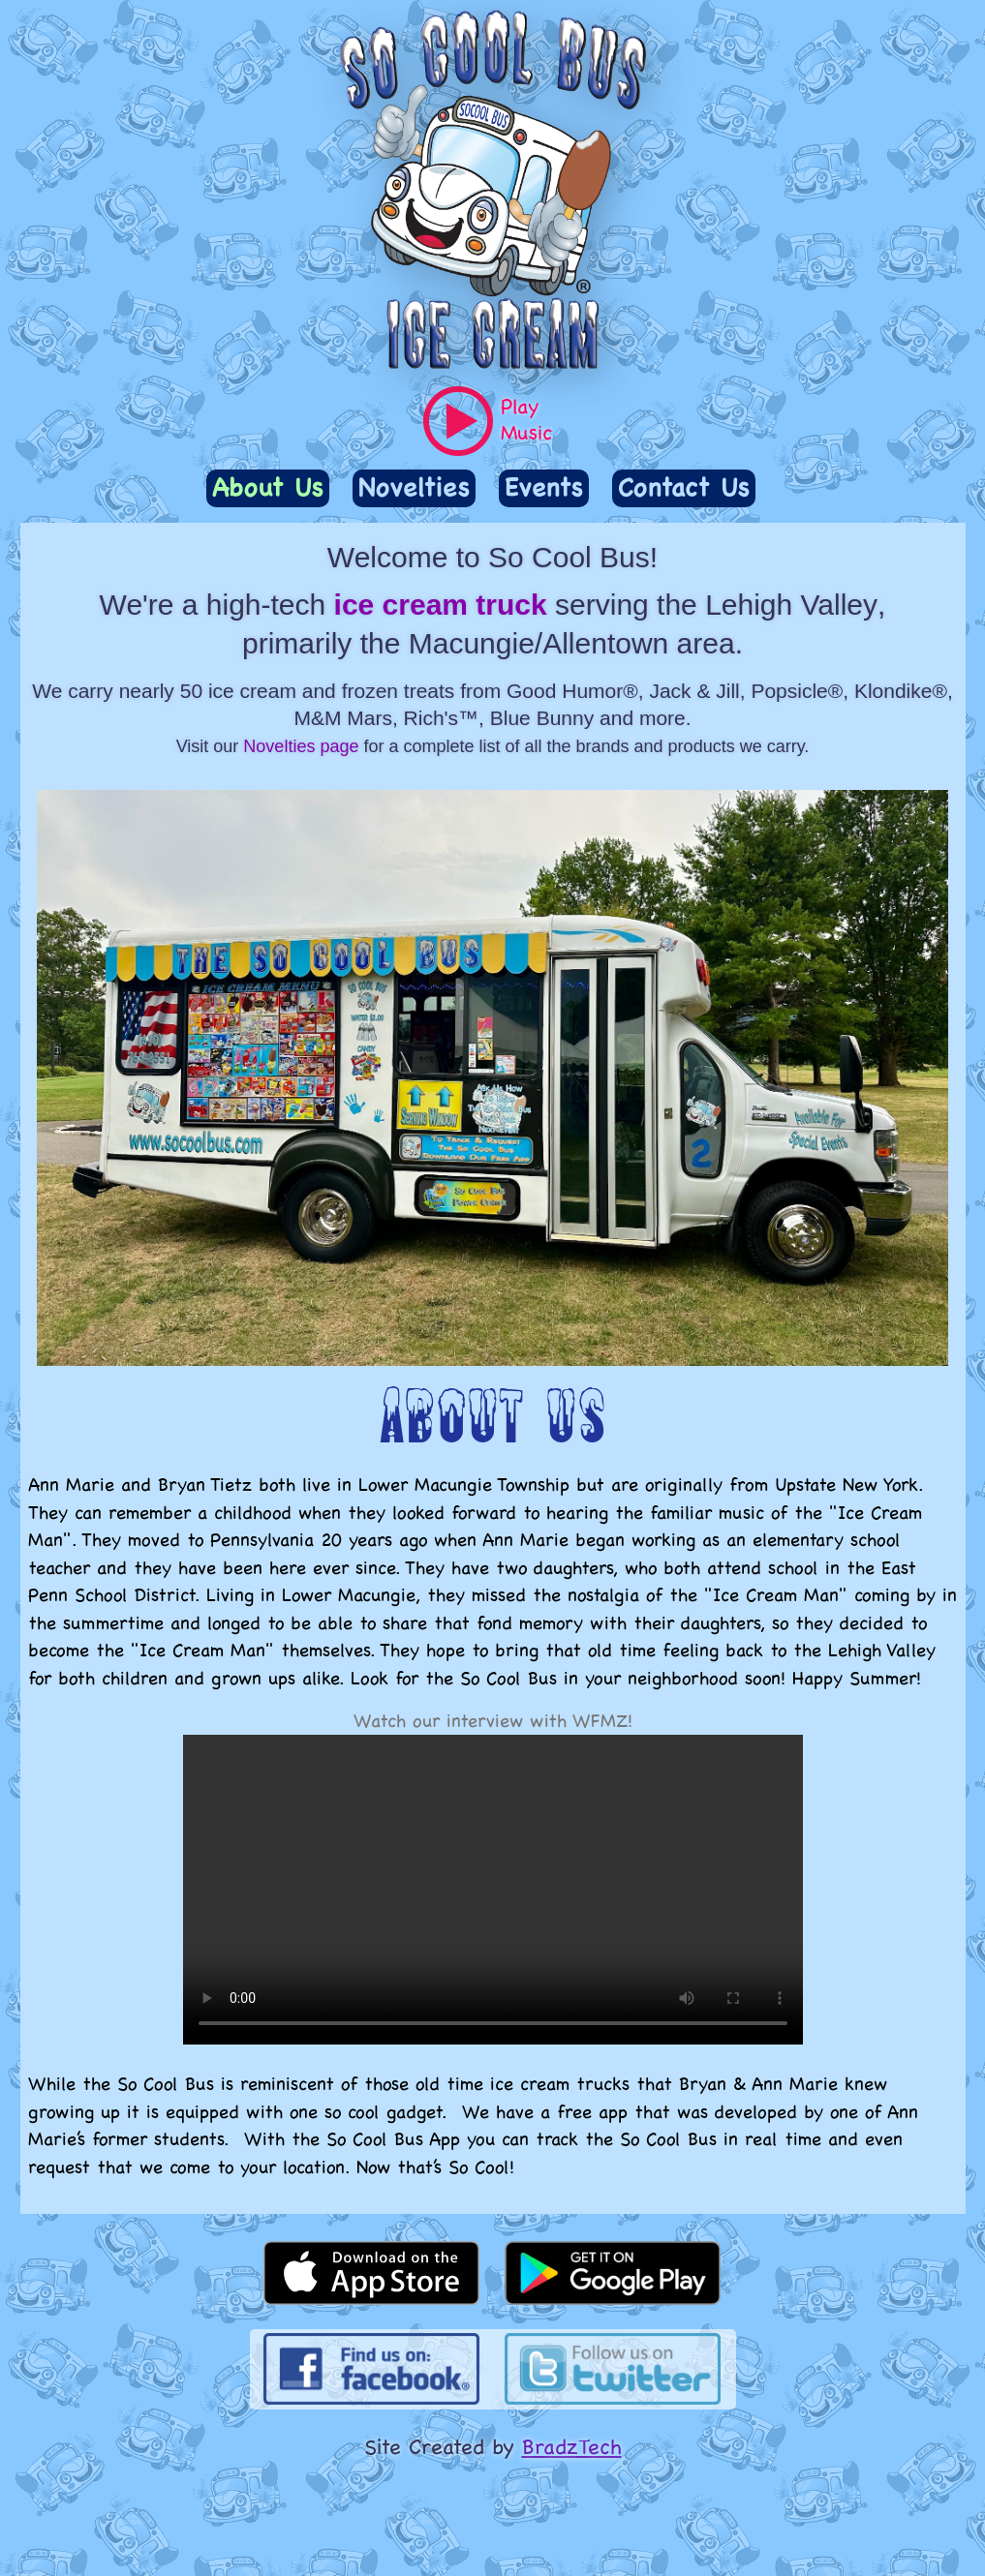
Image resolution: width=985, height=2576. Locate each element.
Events (544, 486)
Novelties (414, 486)
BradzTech (572, 2446)
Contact (684, 486)
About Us (267, 486)
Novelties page (300, 746)
